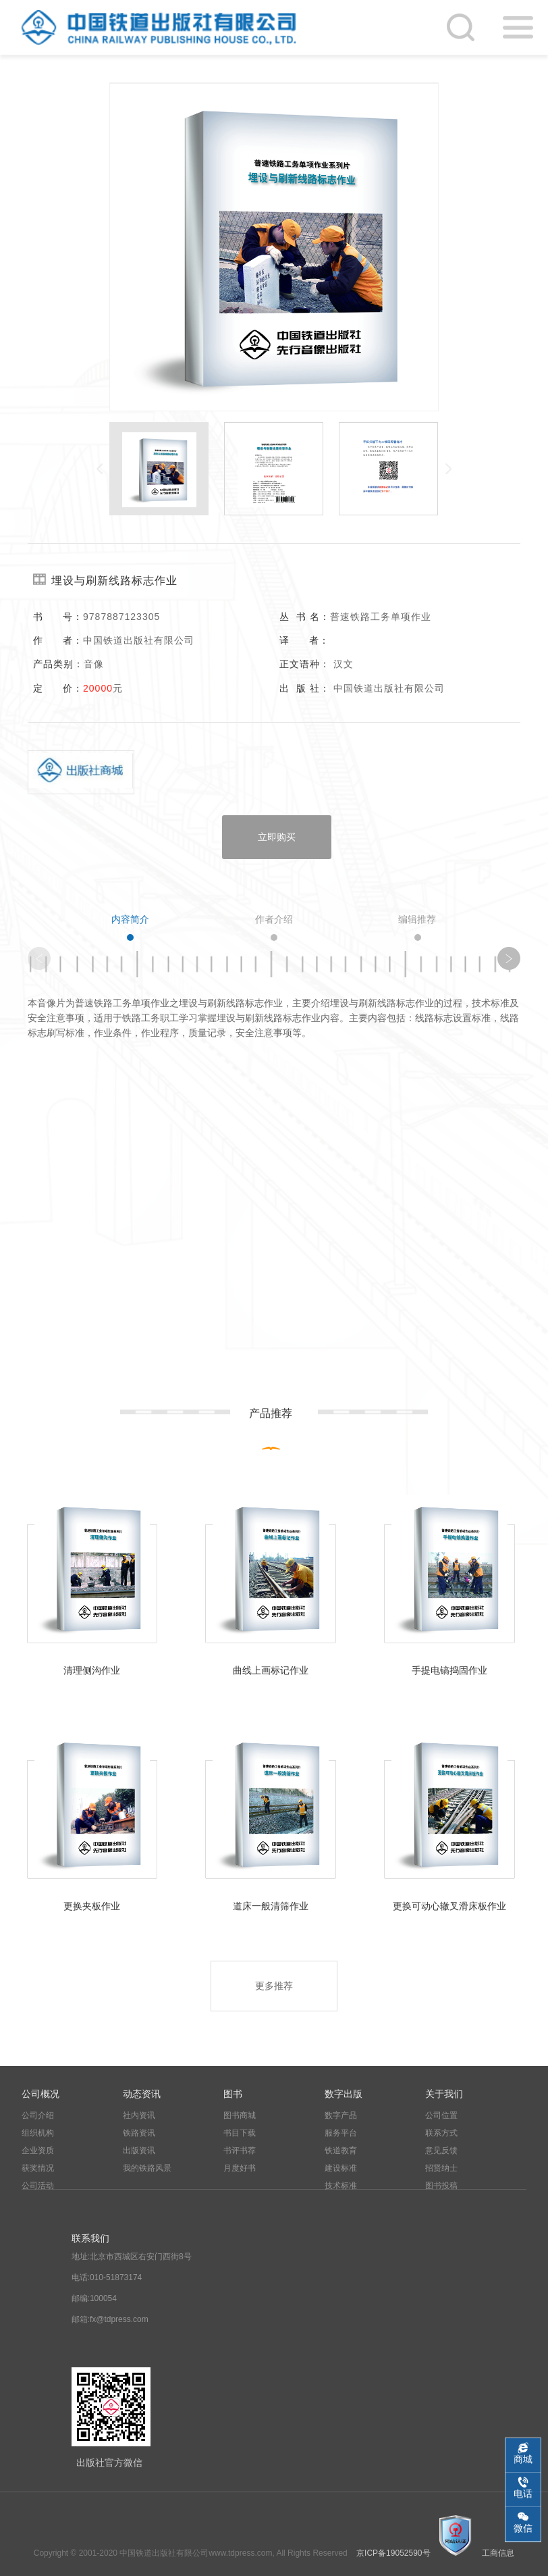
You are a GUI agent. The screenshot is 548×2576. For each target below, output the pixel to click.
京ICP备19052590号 (393, 2553)
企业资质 (38, 2150)
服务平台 (341, 2133)
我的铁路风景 (147, 2168)
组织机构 (38, 2133)
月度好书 (239, 2168)
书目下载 (239, 2133)
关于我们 (444, 2093)
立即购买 (277, 836)
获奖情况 (38, 2168)
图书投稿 (441, 2185)
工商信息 (498, 2553)
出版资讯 (139, 2150)
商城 (523, 2459)
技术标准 (341, 2185)
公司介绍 (38, 2115)
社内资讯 (139, 2115)
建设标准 (341, 2168)
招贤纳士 (441, 2168)
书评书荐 (239, 2150)
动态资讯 (142, 2093)
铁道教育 (341, 2150)
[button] (508, 958)
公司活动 (38, 2185)
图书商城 (239, 2115)
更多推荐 (274, 1985)
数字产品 (341, 2115)
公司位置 (441, 2115)
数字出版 (343, 2093)
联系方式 (441, 2133)
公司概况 (40, 2093)
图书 (232, 2093)
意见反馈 (441, 2150)
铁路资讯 (139, 2133)
